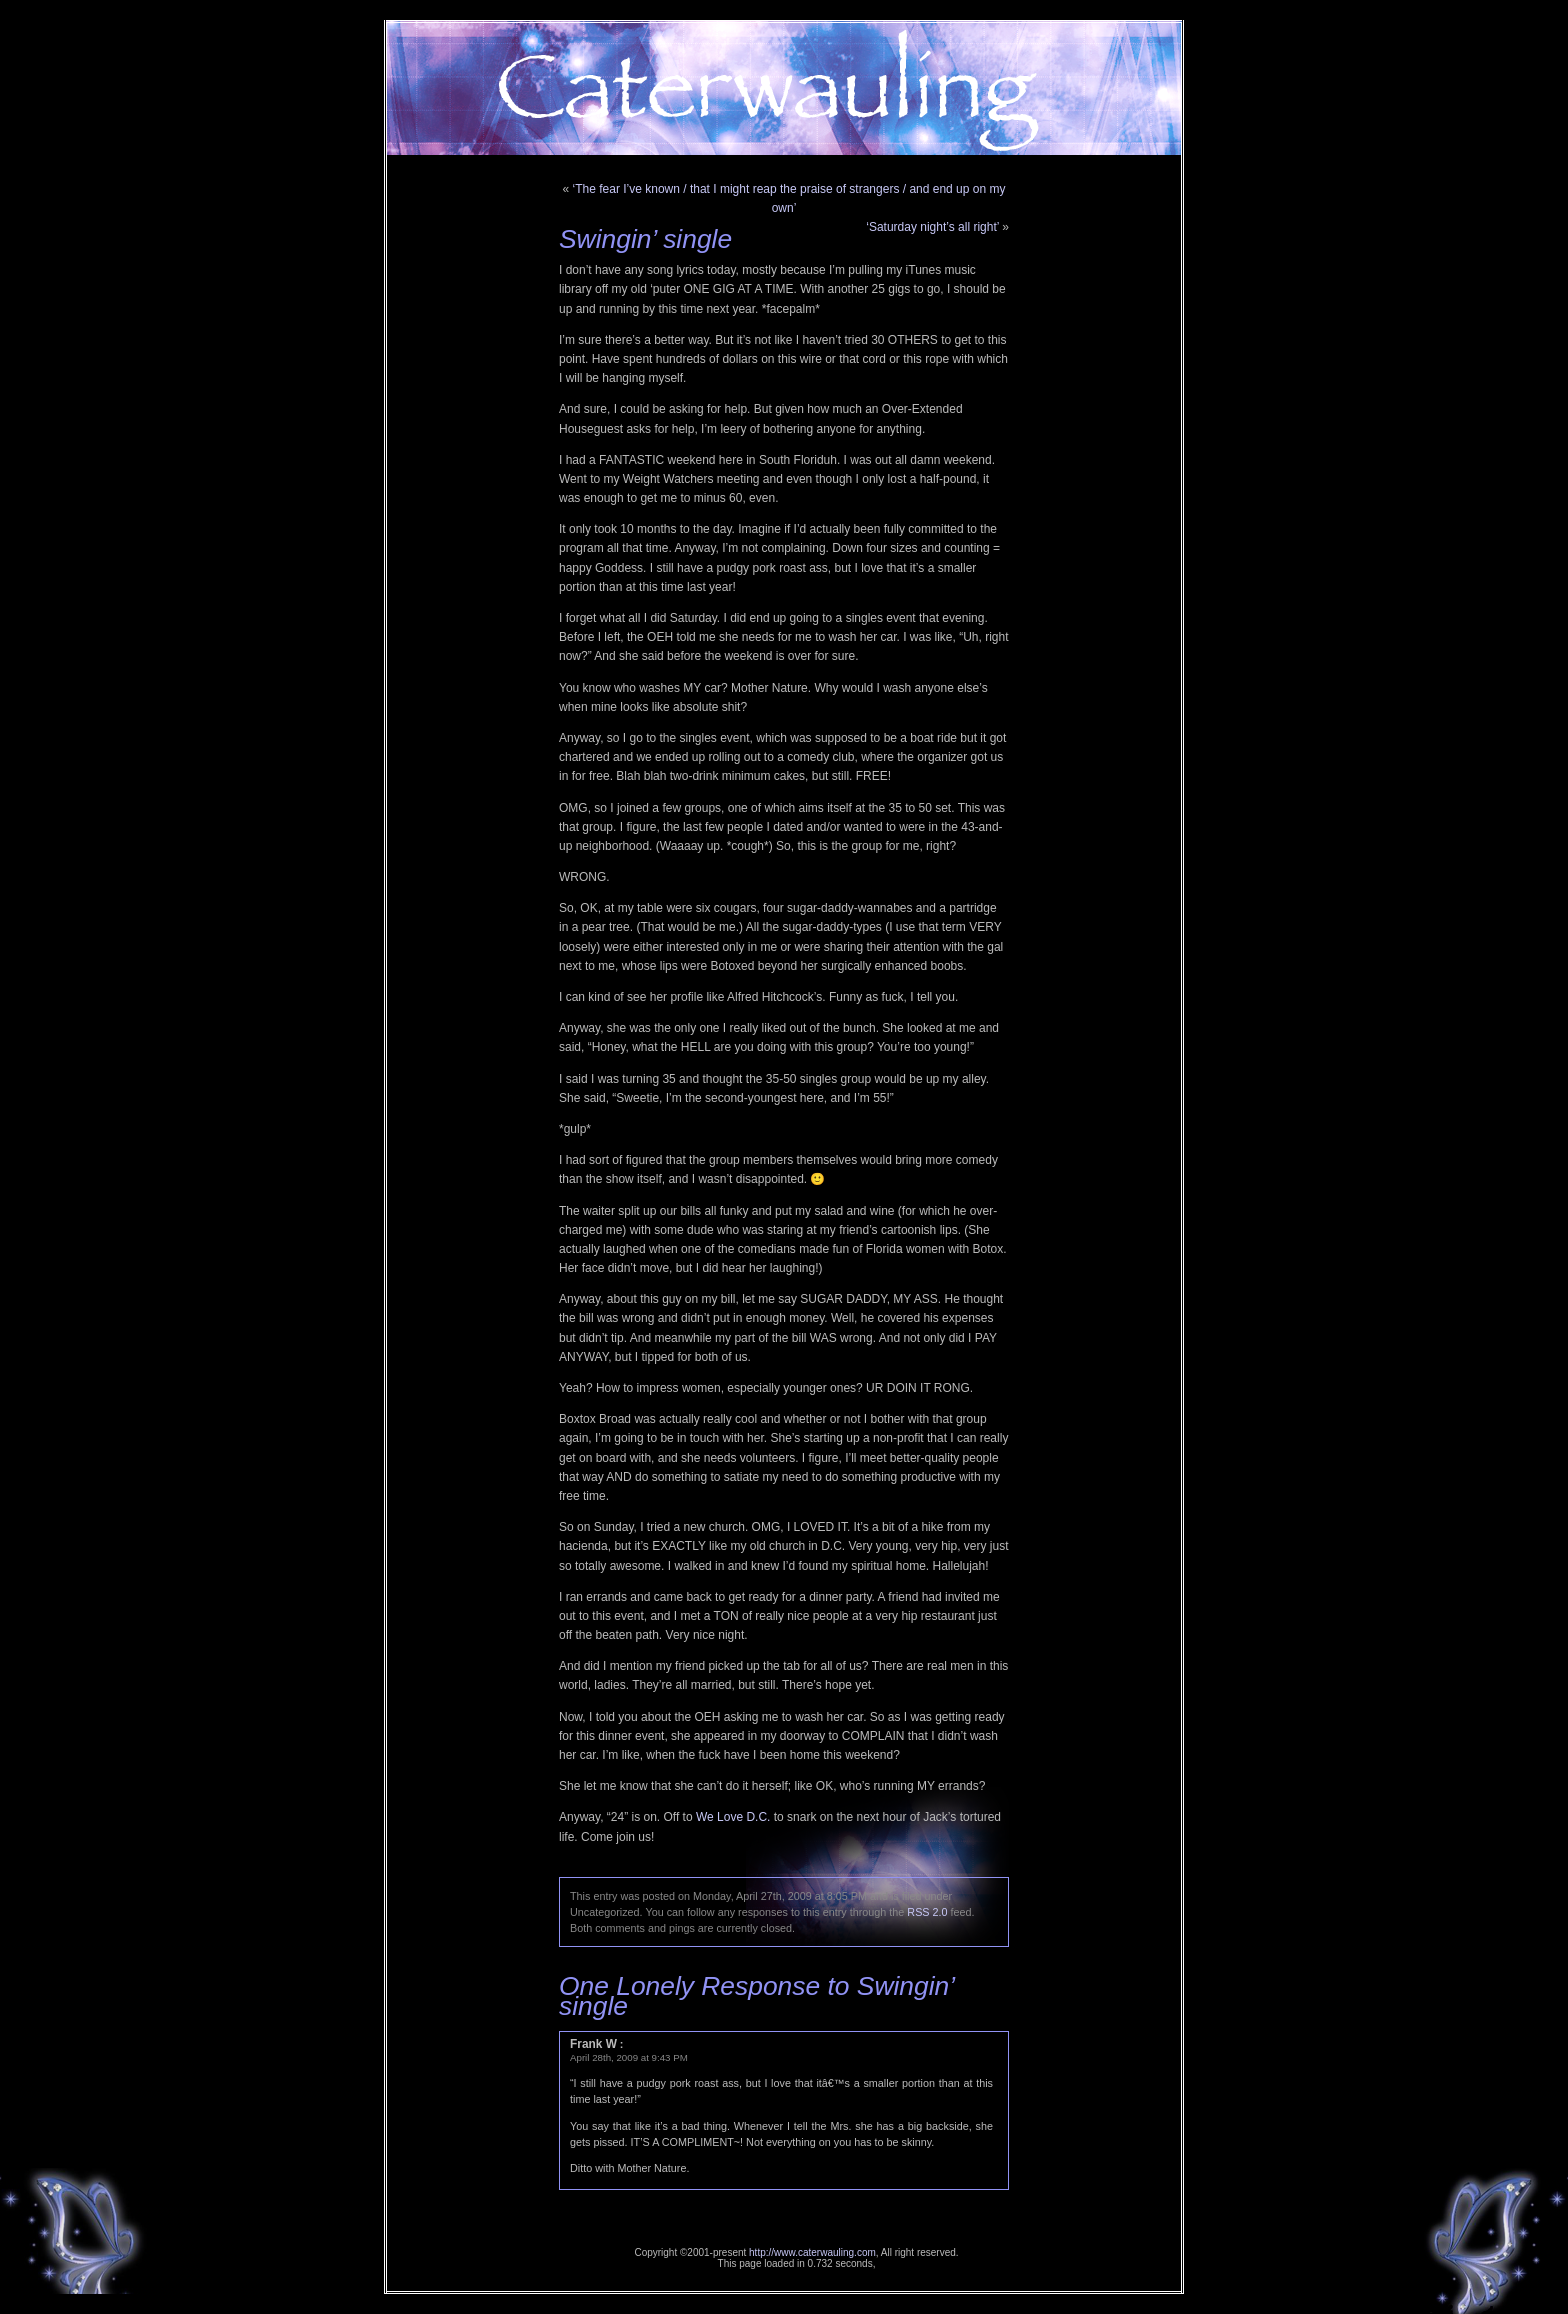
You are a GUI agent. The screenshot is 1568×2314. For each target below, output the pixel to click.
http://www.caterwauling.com (812, 2252)
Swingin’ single (645, 239)
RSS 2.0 (927, 1912)
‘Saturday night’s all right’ (932, 227)
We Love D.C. (733, 1817)
